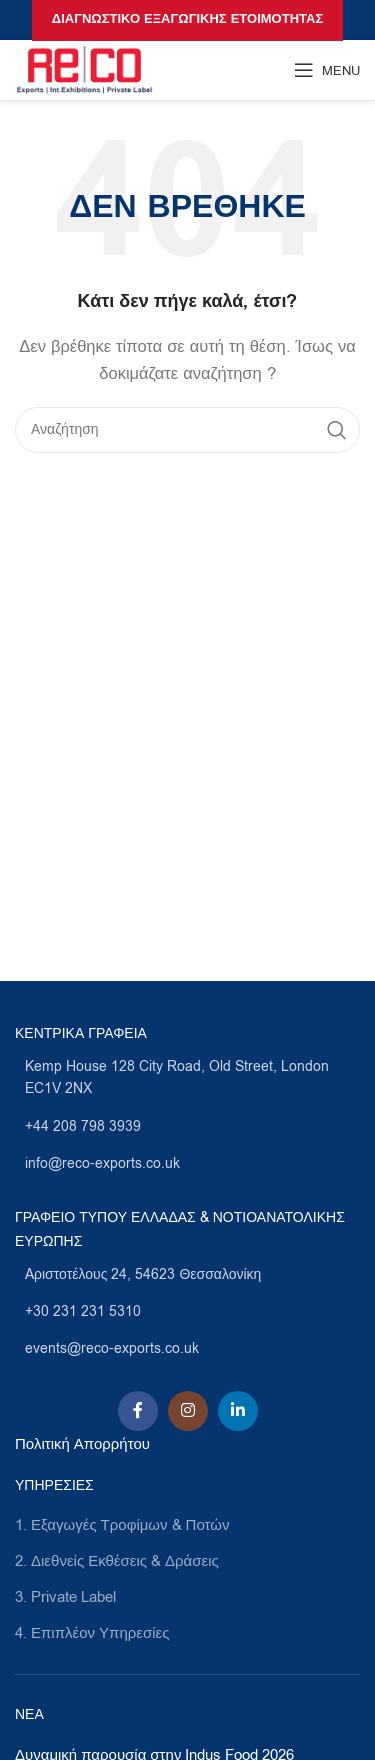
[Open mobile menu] (327, 70)
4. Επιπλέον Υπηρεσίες (92, 1633)
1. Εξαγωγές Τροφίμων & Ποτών (122, 1525)
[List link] (187, 1078)
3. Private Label (65, 1597)
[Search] (187, 430)
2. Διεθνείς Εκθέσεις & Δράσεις (117, 1561)
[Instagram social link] (188, 1411)
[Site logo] (84, 69)
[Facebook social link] (138, 1411)
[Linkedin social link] (238, 1411)
